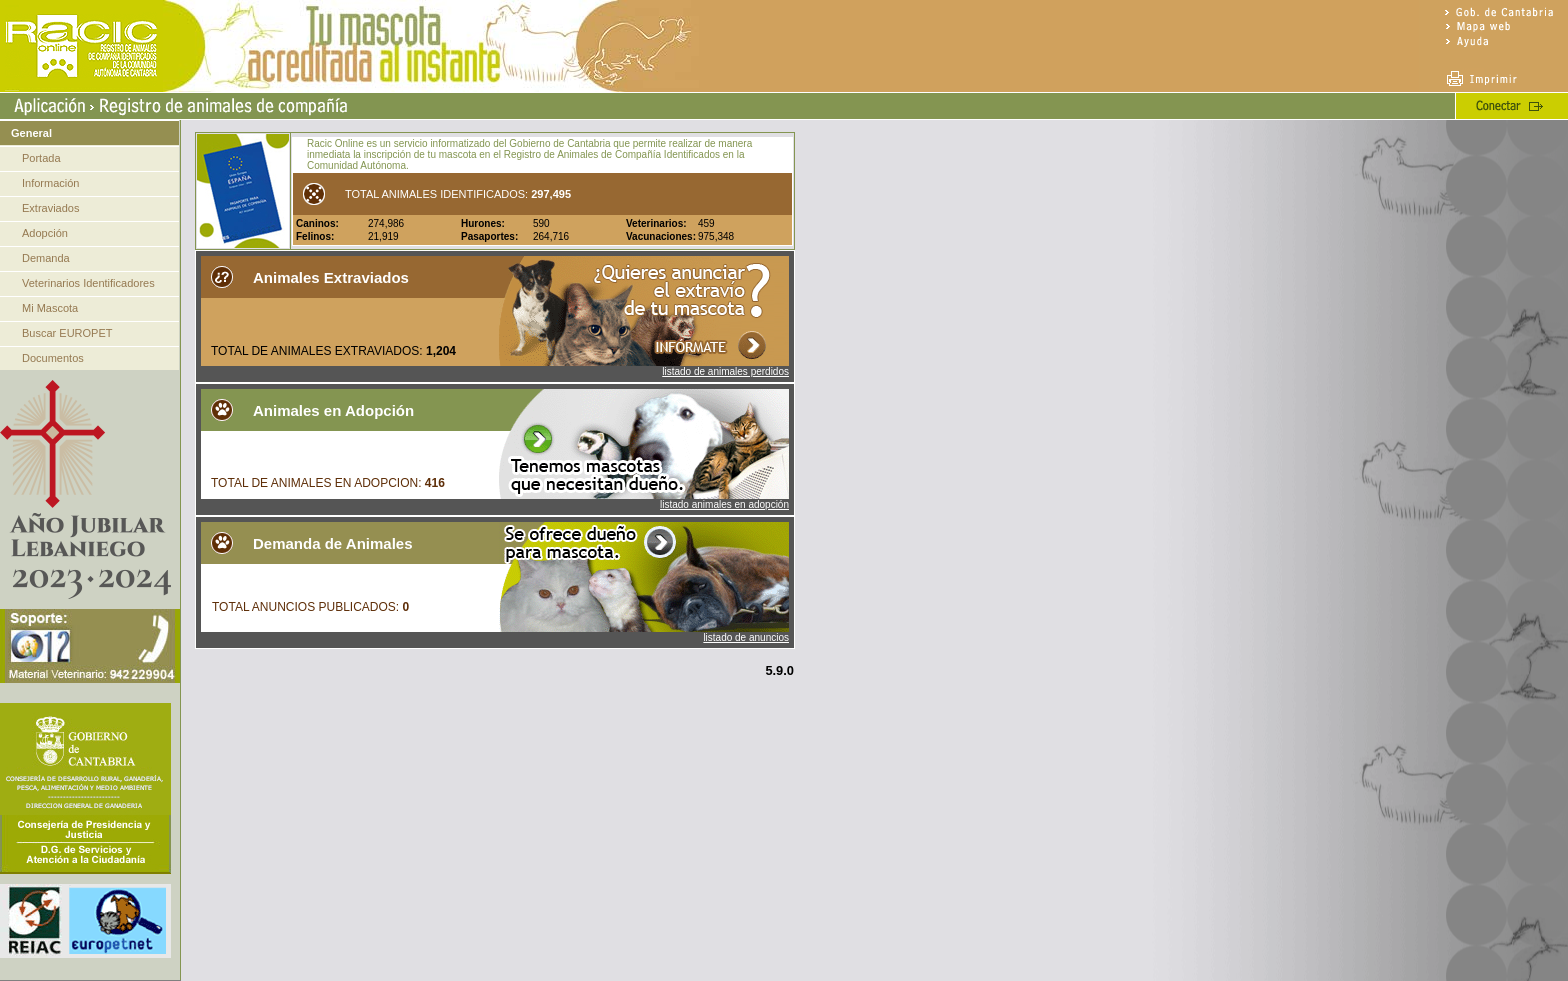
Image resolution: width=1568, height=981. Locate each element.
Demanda (46, 258)
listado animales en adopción (724, 504)
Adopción (45, 233)
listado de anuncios (746, 637)
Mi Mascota (50, 308)
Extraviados (50, 208)
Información (50, 183)
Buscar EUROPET (67, 333)
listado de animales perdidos (725, 371)
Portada (41, 158)
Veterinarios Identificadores (88, 283)
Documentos (53, 358)
